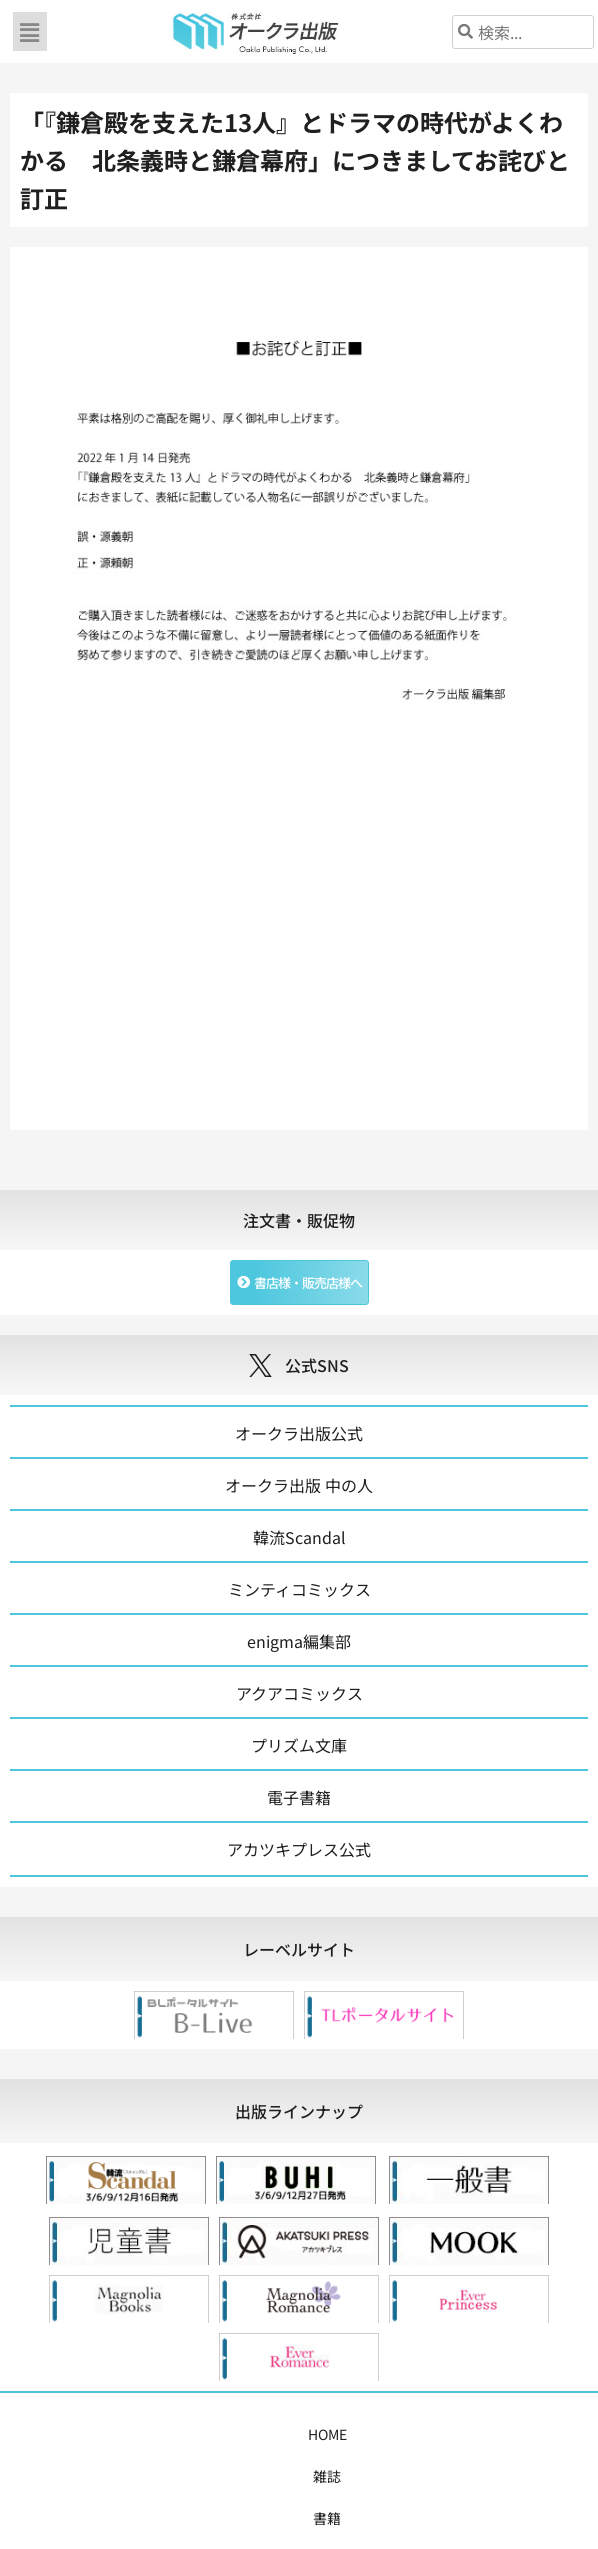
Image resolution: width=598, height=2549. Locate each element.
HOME (63, 2434)
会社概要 (527, 2434)
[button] (30, 31)
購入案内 (309, 2434)
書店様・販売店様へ (418, 2434)
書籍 (161, 2434)
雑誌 (115, 2434)
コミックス (228, 2434)
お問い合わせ (299, 2476)
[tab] (299, 1949)
